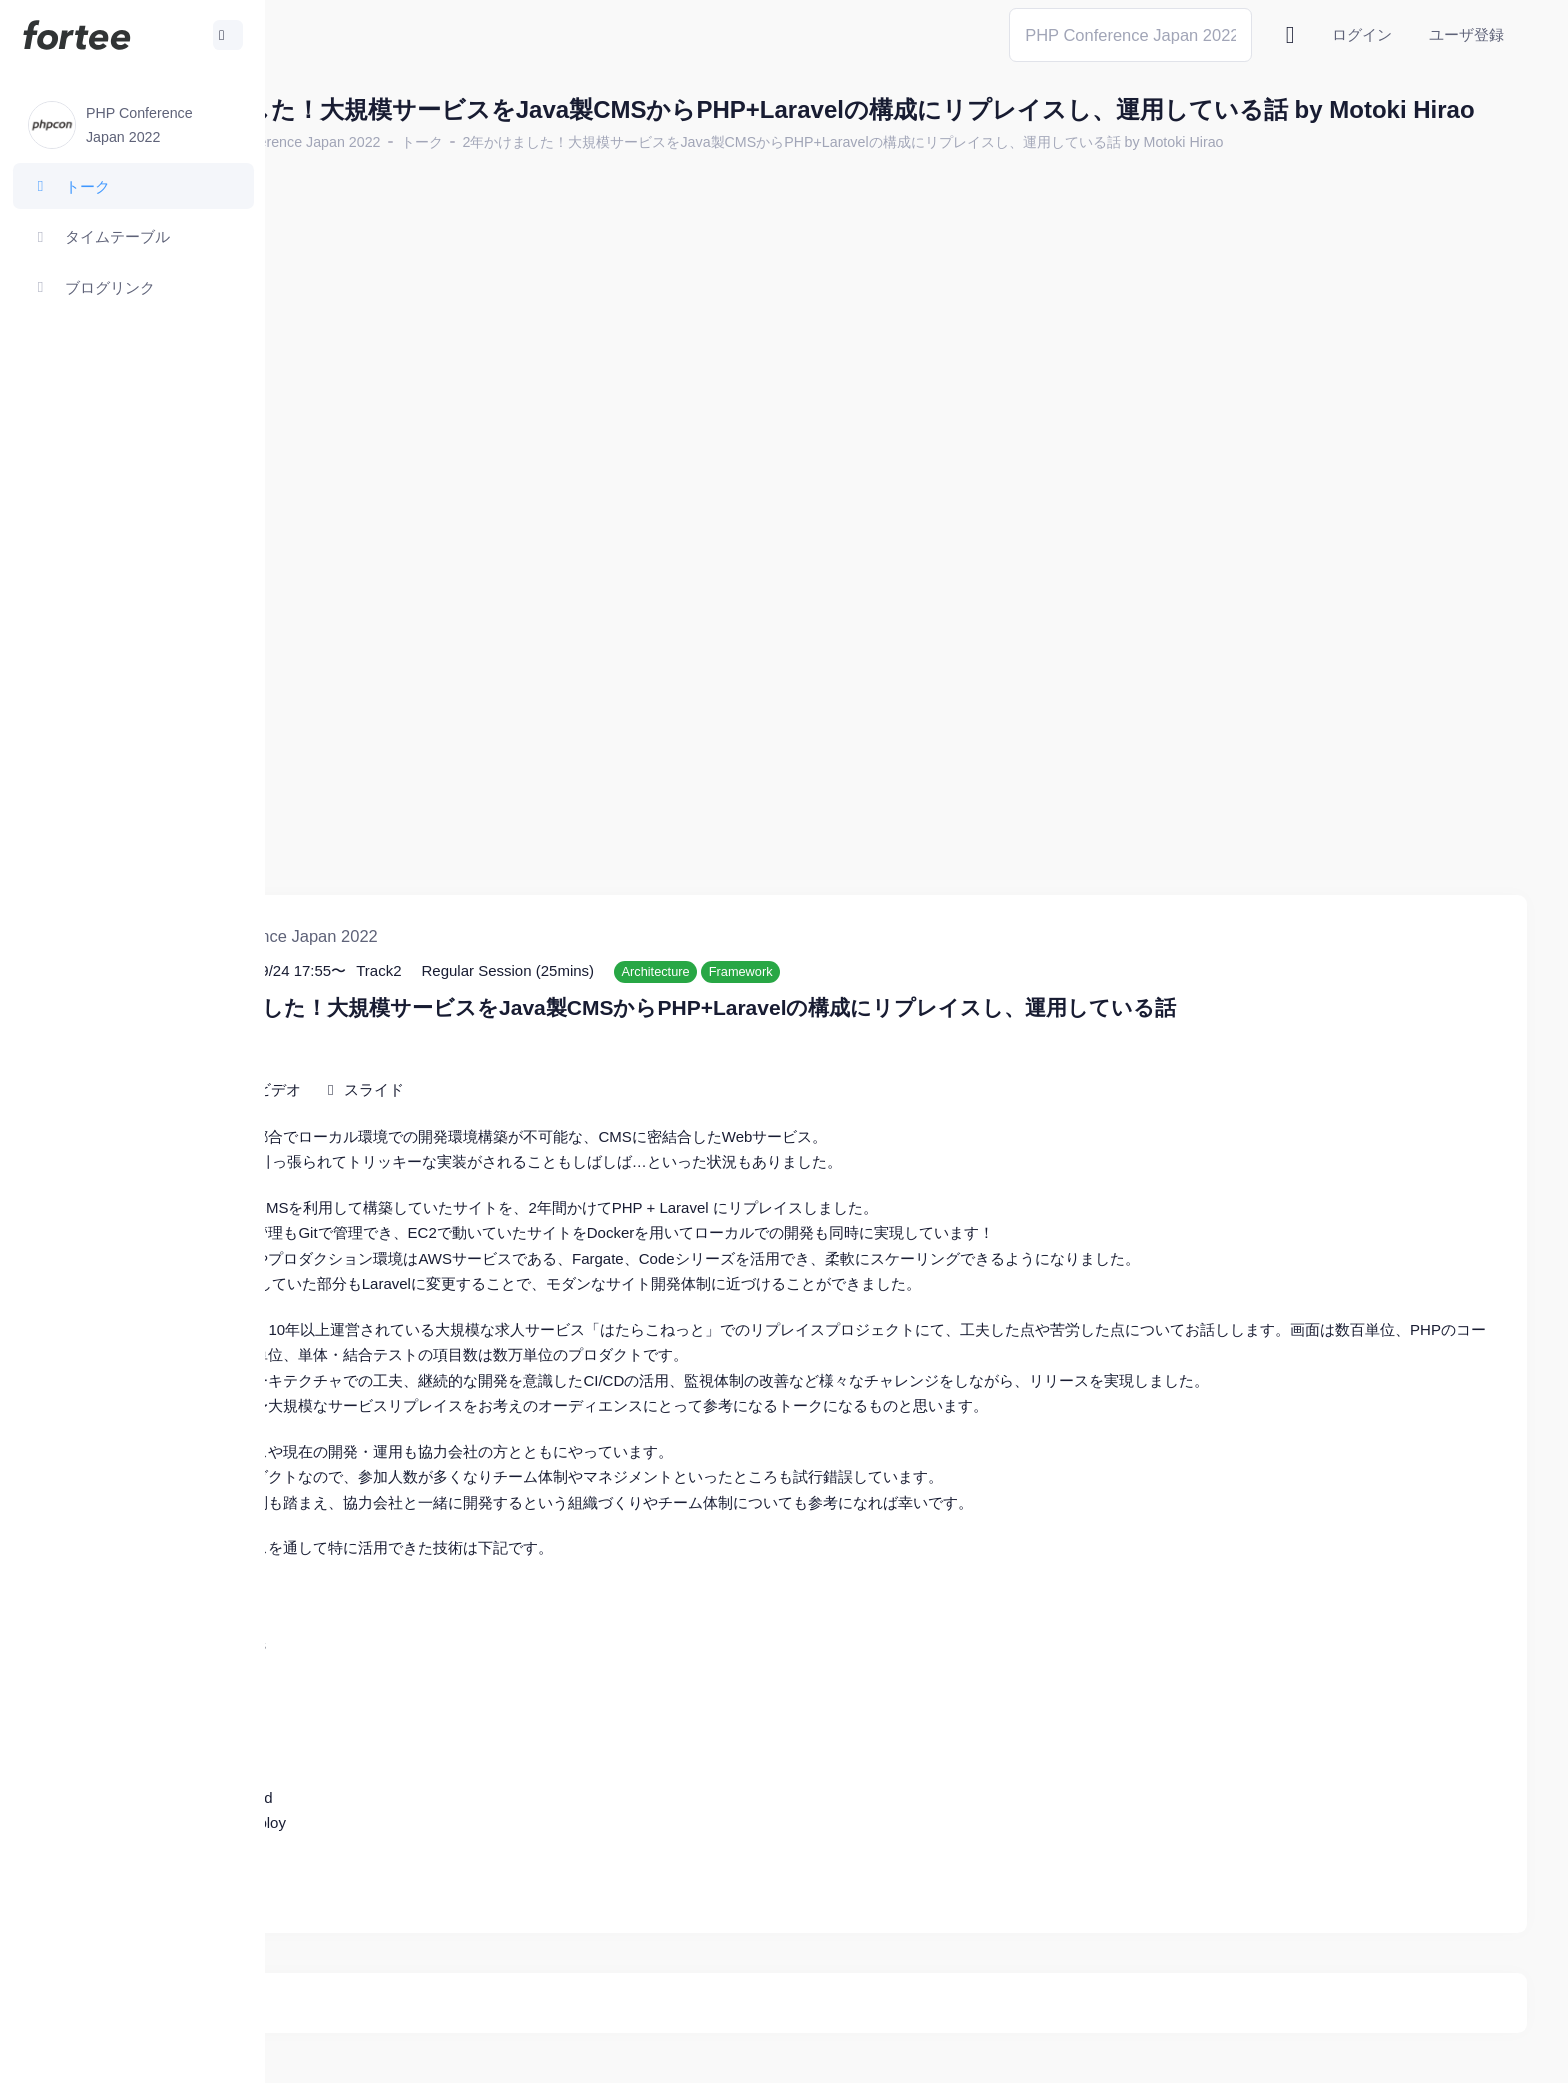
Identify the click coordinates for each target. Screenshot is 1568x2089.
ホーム (331, 175)
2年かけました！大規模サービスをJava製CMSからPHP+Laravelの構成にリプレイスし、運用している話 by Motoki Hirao (1019, 175)
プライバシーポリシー (1448, 2058)
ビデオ (455, 1035)
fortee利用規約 (1294, 2058)
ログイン (1362, 34)
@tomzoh (656, 2058)
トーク (598, 175)
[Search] (1130, 34)
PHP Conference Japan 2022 (464, 175)
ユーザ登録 (1466, 34)
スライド (551, 1035)
